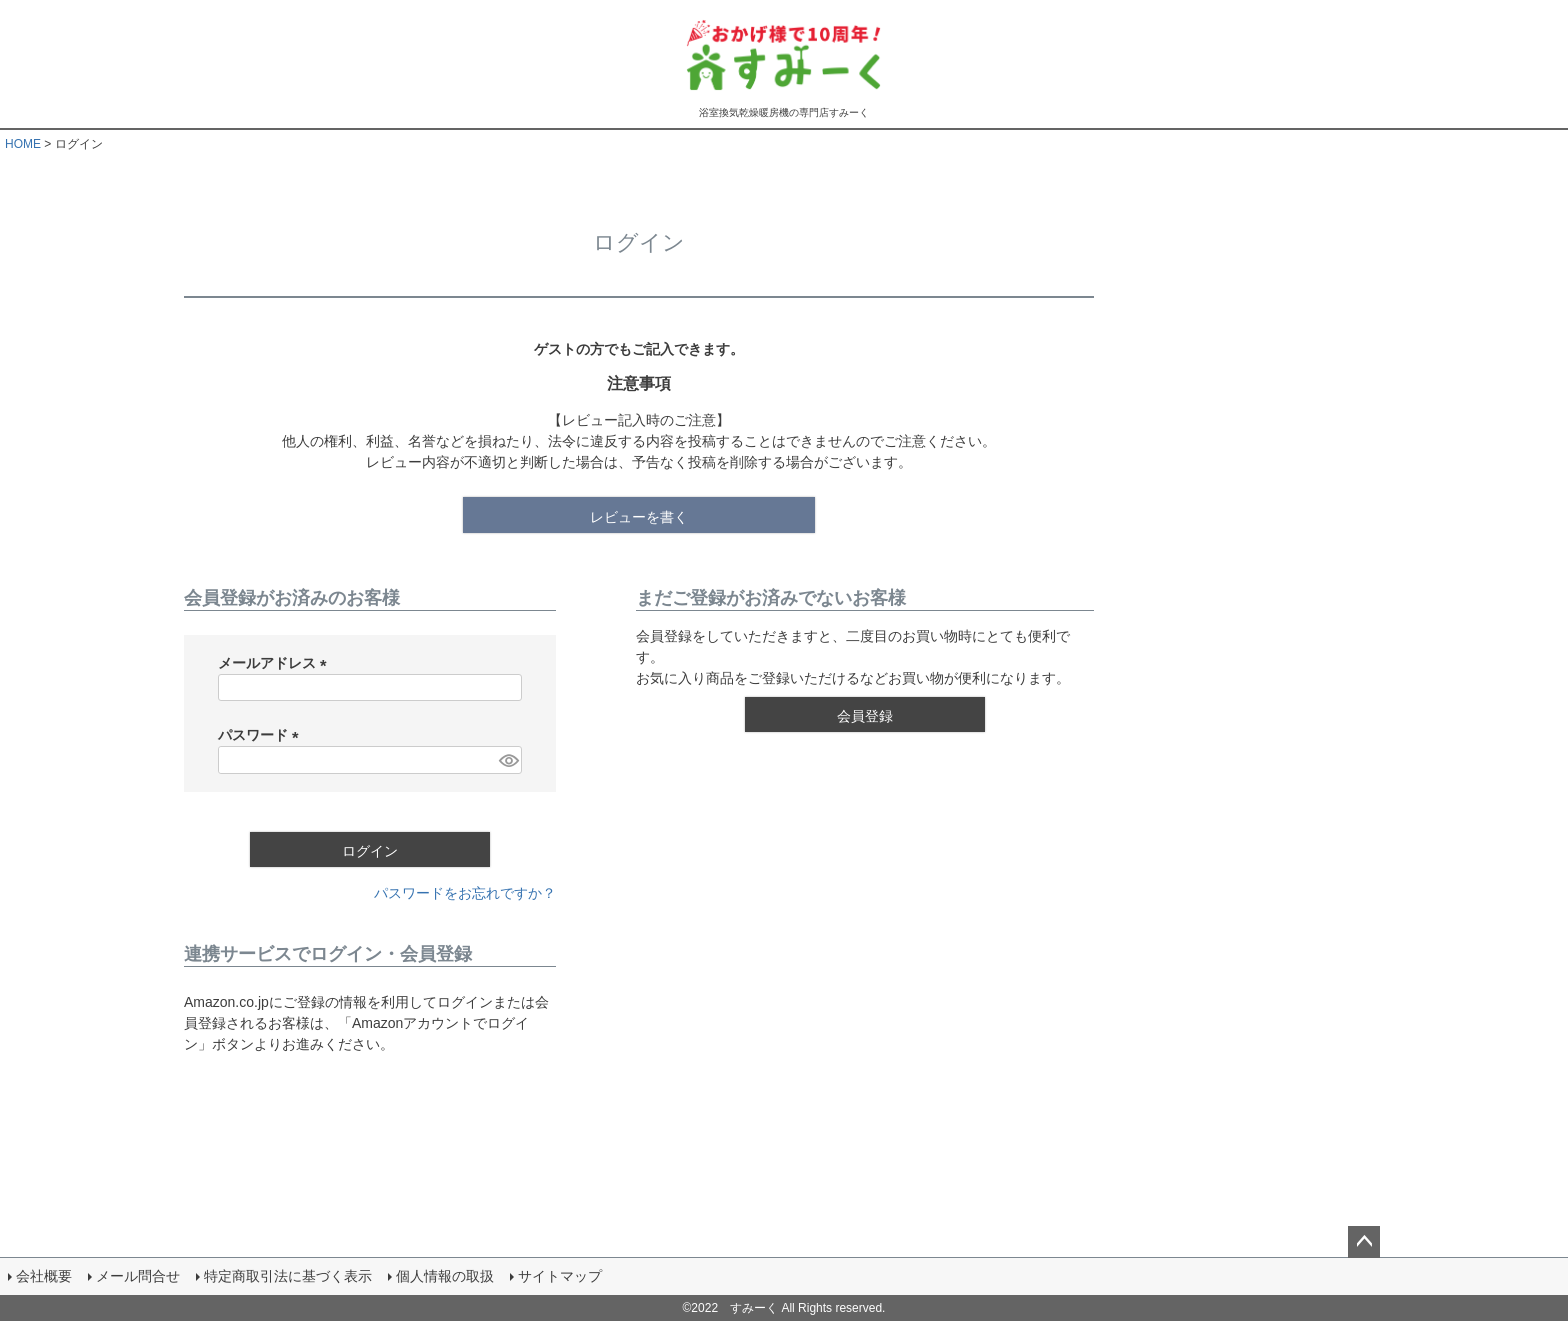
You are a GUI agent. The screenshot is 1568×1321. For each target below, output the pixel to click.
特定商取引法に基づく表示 (288, 1276)
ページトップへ (1364, 1242)
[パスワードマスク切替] (507, 760)
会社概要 (44, 1276)
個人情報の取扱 (445, 1276)
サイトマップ (560, 1276)
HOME (23, 144)
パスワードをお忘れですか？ (465, 893)
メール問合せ (138, 1276)
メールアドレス (276, 663)
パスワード (262, 735)
